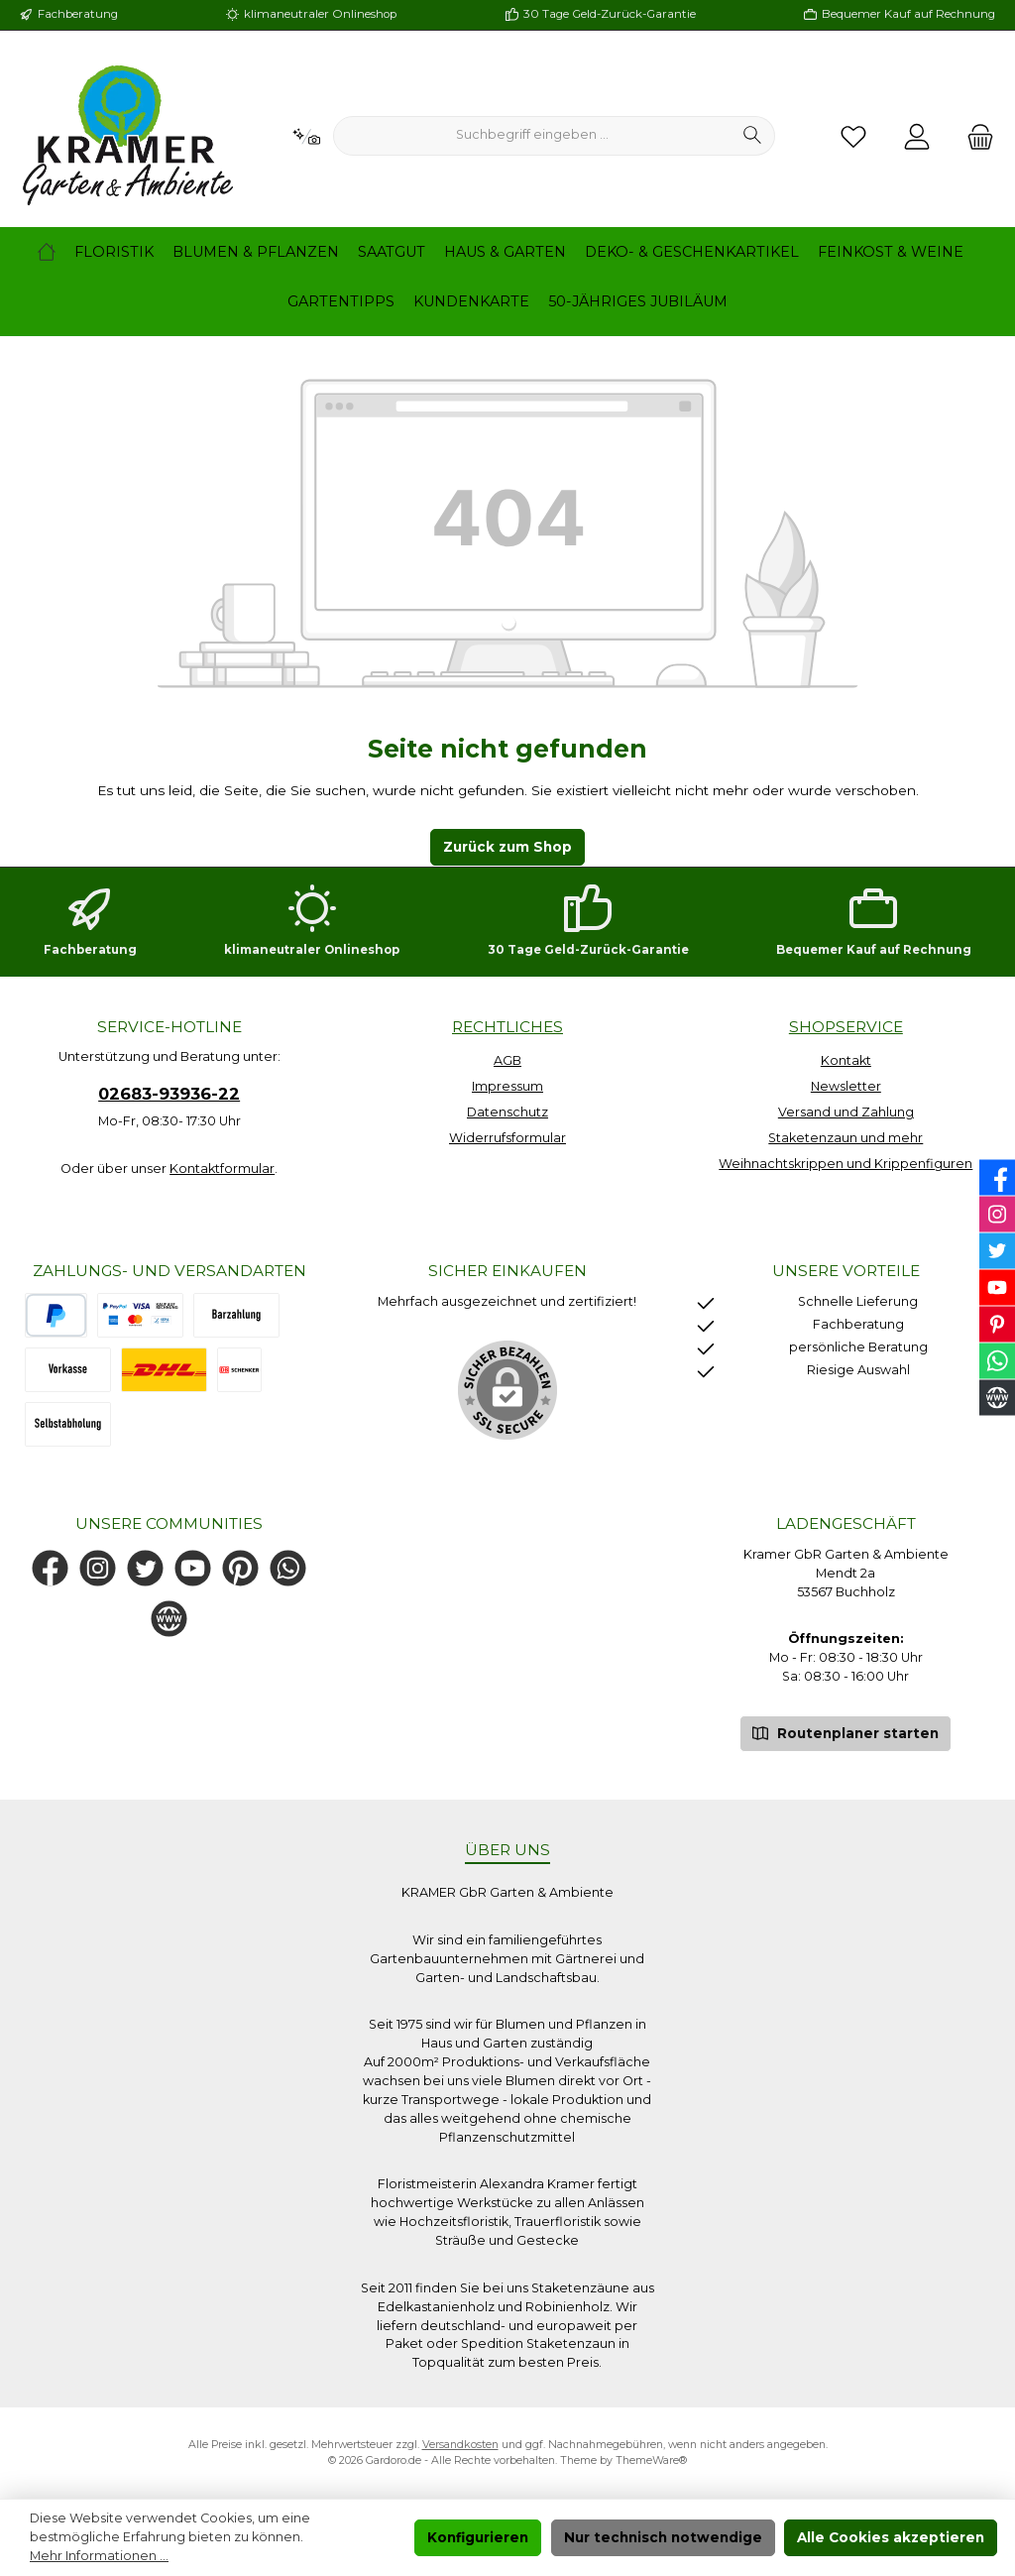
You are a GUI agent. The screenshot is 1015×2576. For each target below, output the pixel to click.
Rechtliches (507, 1026)
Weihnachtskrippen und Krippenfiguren (845, 1163)
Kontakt (846, 1060)
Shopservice (846, 1026)
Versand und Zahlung (846, 1112)
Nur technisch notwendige (663, 2537)
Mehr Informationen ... (99, 2555)
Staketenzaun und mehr (845, 1137)
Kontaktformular (222, 1168)
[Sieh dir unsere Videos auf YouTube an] (192, 1568)
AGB (507, 1060)
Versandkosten (460, 2444)
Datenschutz (507, 1112)
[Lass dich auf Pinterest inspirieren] (240, 1568)
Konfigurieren (477, 2537)
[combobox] (532, 136)
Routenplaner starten (845, 1731)
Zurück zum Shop (507, 847)
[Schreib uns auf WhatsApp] (288, 1568)
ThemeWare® (651, 2460)
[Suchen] (753, 136)
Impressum (507, 1086)
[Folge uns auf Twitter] (145, 1568)
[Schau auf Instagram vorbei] (97, 1568)
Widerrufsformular (507, 1137)
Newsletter (846, 1086)
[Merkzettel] (853, 136)
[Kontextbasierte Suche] (306, 136)
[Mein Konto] (917, 136)
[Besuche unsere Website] (169, 1618)
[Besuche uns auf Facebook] (50, 1568)
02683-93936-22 (169, 1094)
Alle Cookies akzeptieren (890, 2537)
